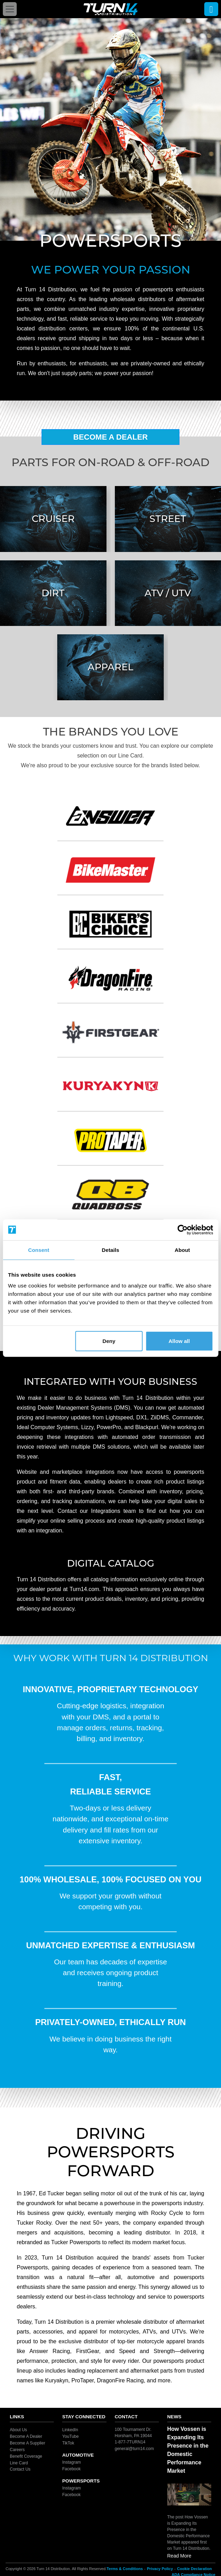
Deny (109, 1341)
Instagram (71, 2462)
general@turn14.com (134, 2448)
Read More (179, 2556)
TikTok (68, 2443)
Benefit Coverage (26, 2456)
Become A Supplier (27, 2443)
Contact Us (20, 2469)
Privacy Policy (160, 2569)
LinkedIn (70, 2429)
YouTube (70, 2436)
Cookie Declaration (194, 2569)
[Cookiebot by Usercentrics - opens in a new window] (182, 1229)
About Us (18, 2429)
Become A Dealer (110, 437)
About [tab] (182, 1250)
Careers (17, 2449)
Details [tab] (110, 1250)
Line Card (19, 2462)
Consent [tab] (38, 1250)
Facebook (71, 2468)
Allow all (179, 1341)
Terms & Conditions (124, 2569)
